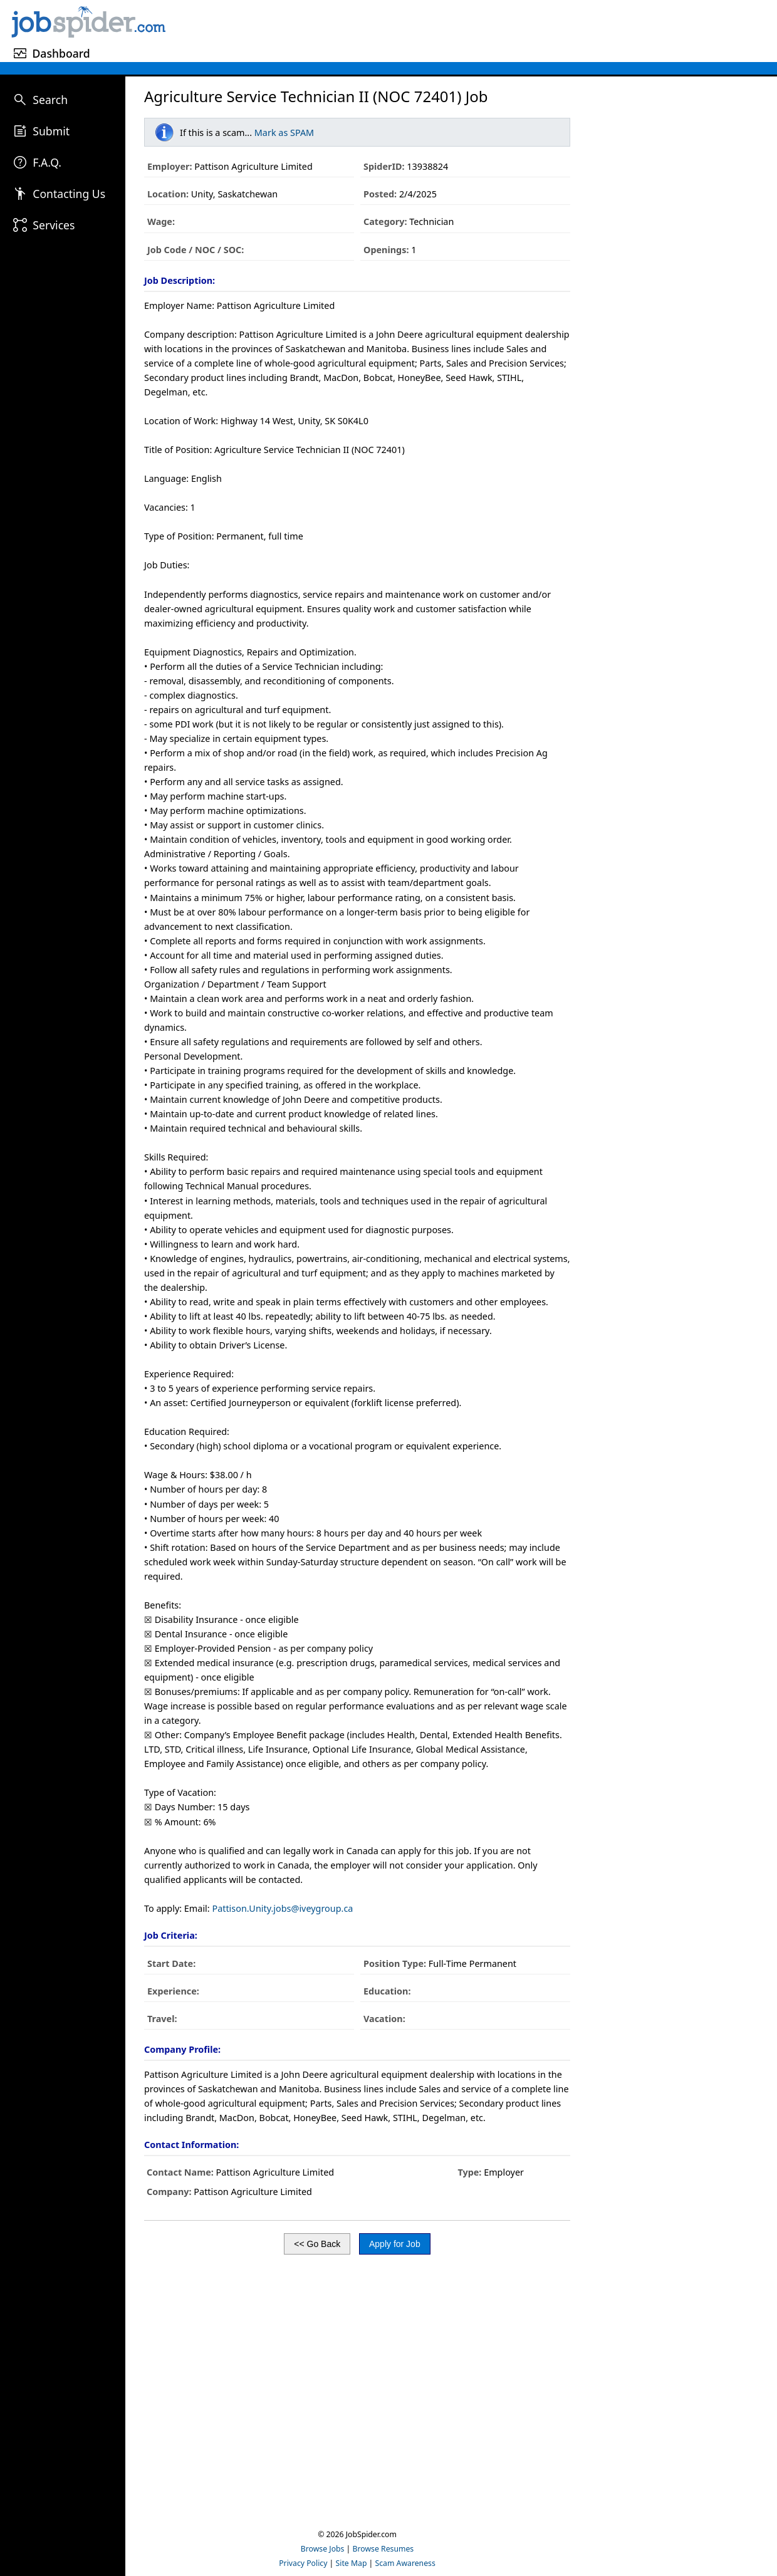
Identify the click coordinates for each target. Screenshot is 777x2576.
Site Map (351, 2563)
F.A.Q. (47, 162)
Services (54, 224)
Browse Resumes (383, 2548)
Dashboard (61, 53)
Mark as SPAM (284, 132)
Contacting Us (69, 193)
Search (50, 99)
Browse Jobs (323, 2548)
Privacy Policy (303, 2563)
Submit (51, 130)
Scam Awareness (405, 2563)
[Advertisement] (473, 29)
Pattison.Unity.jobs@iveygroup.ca (282, 1908)
